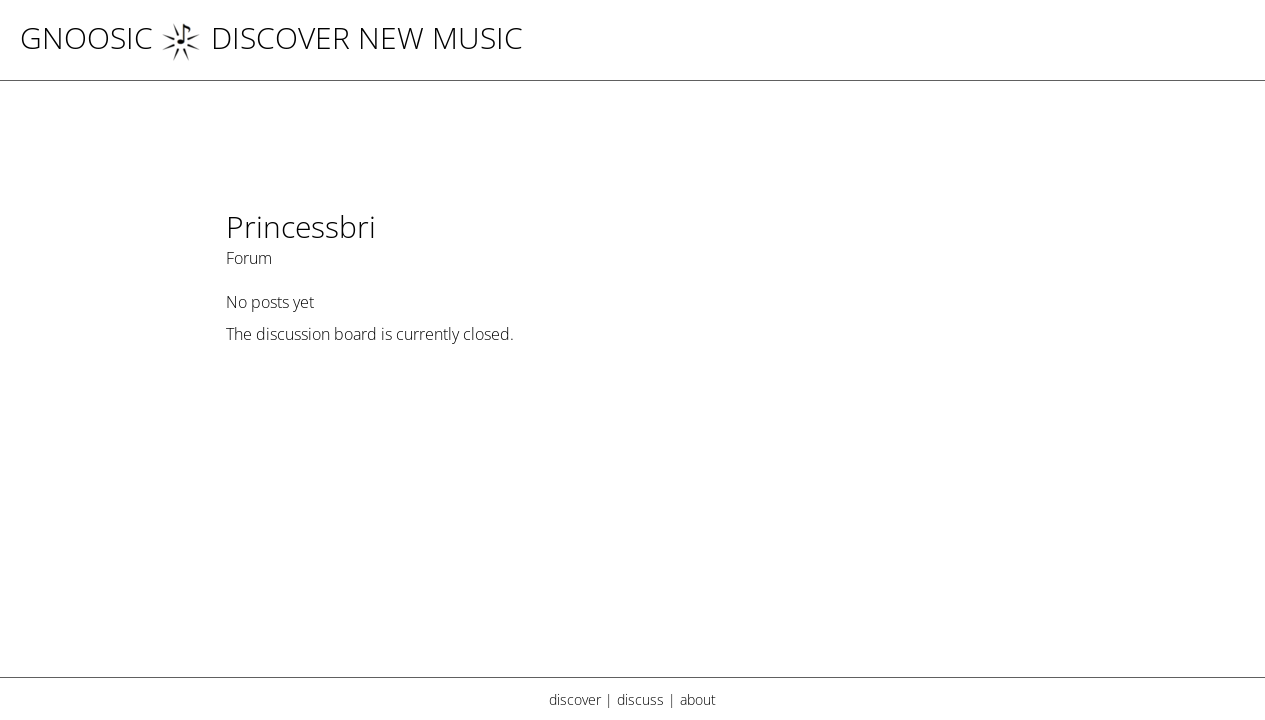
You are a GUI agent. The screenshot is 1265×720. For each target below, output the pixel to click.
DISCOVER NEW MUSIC (342, 37)
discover (575, 699)
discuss (640, 699)
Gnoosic (86, 37)
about (698, 699)
